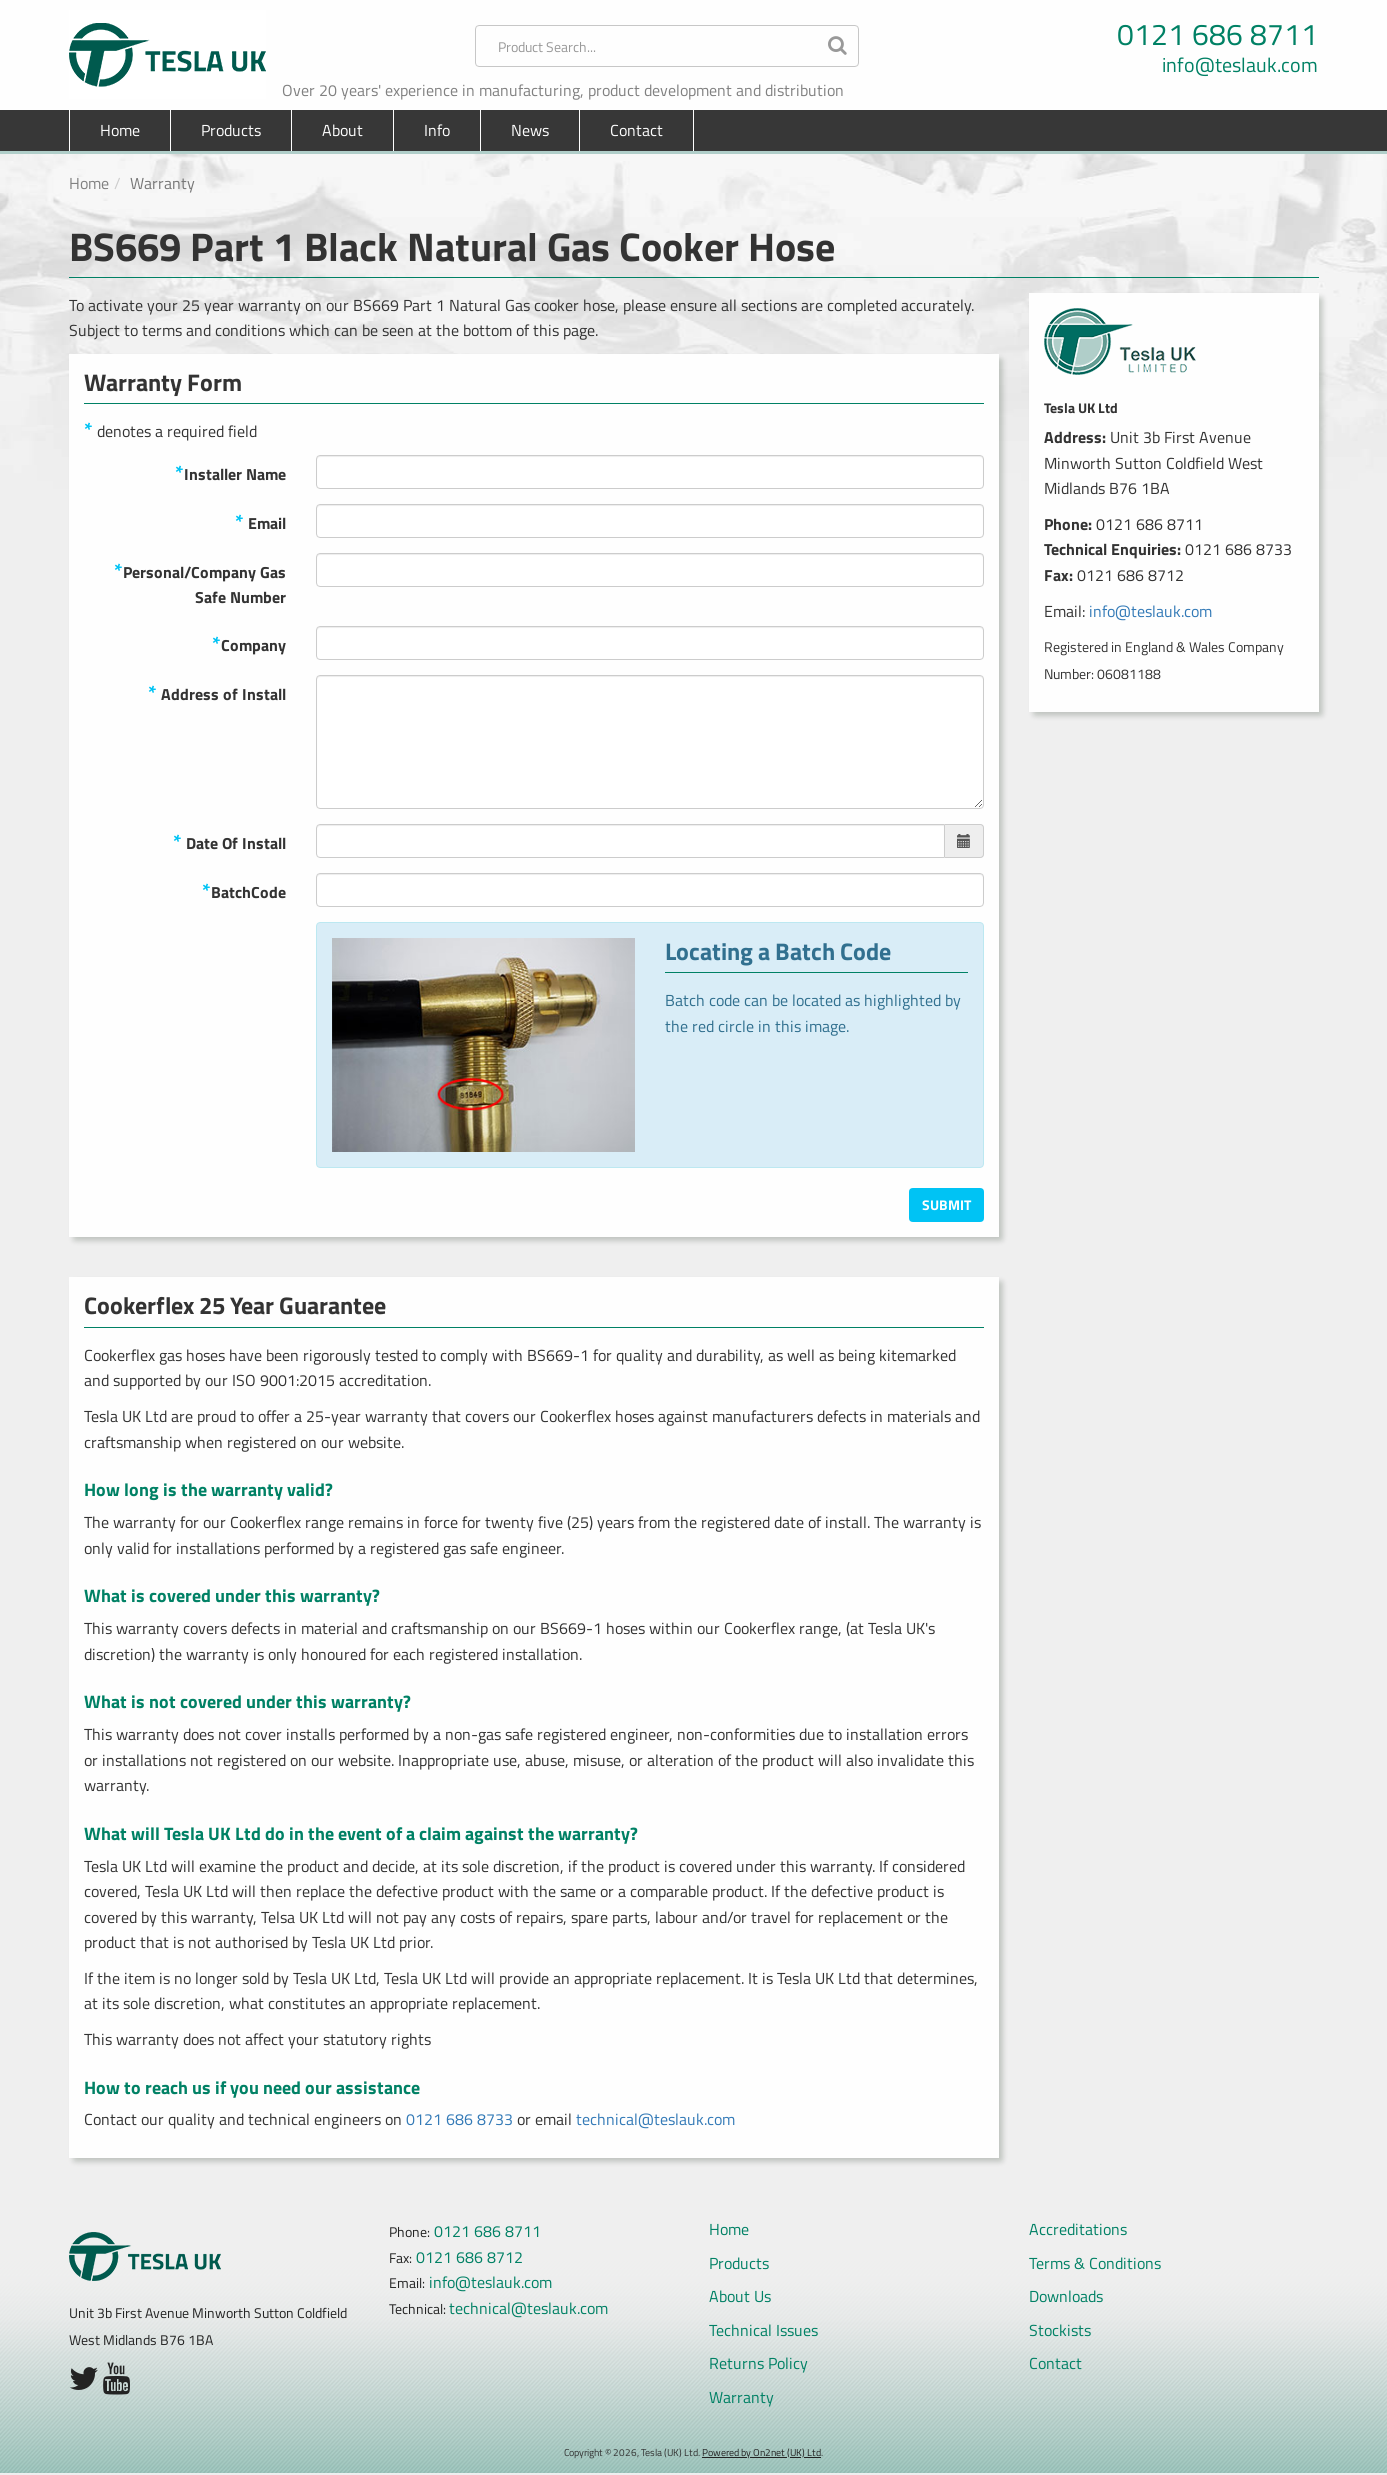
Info (437, 130)
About (342, 130)
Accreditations (1078, 2229)
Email (260, 521)
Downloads (1066, 2296)
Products (739, 2263)
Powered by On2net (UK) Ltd (761, 2452)
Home (120, 130)
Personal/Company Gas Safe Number (200, 582)
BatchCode (244, 890)
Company (249, 643)
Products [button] (231, 130)
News (530, 130)
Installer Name (230, 472)
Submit (946, 1204)
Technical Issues (763, 2330)
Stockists (1060, 2330)
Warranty (741, 2397)
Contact (636, 130)
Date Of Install (229, 841)
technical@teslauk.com (655, 2119)
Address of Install (217, 692)
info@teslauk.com (1240, 65)
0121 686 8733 (459, 2119)
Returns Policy (758, 2363)
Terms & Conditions (1095, 2263)
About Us (740, 2296)
